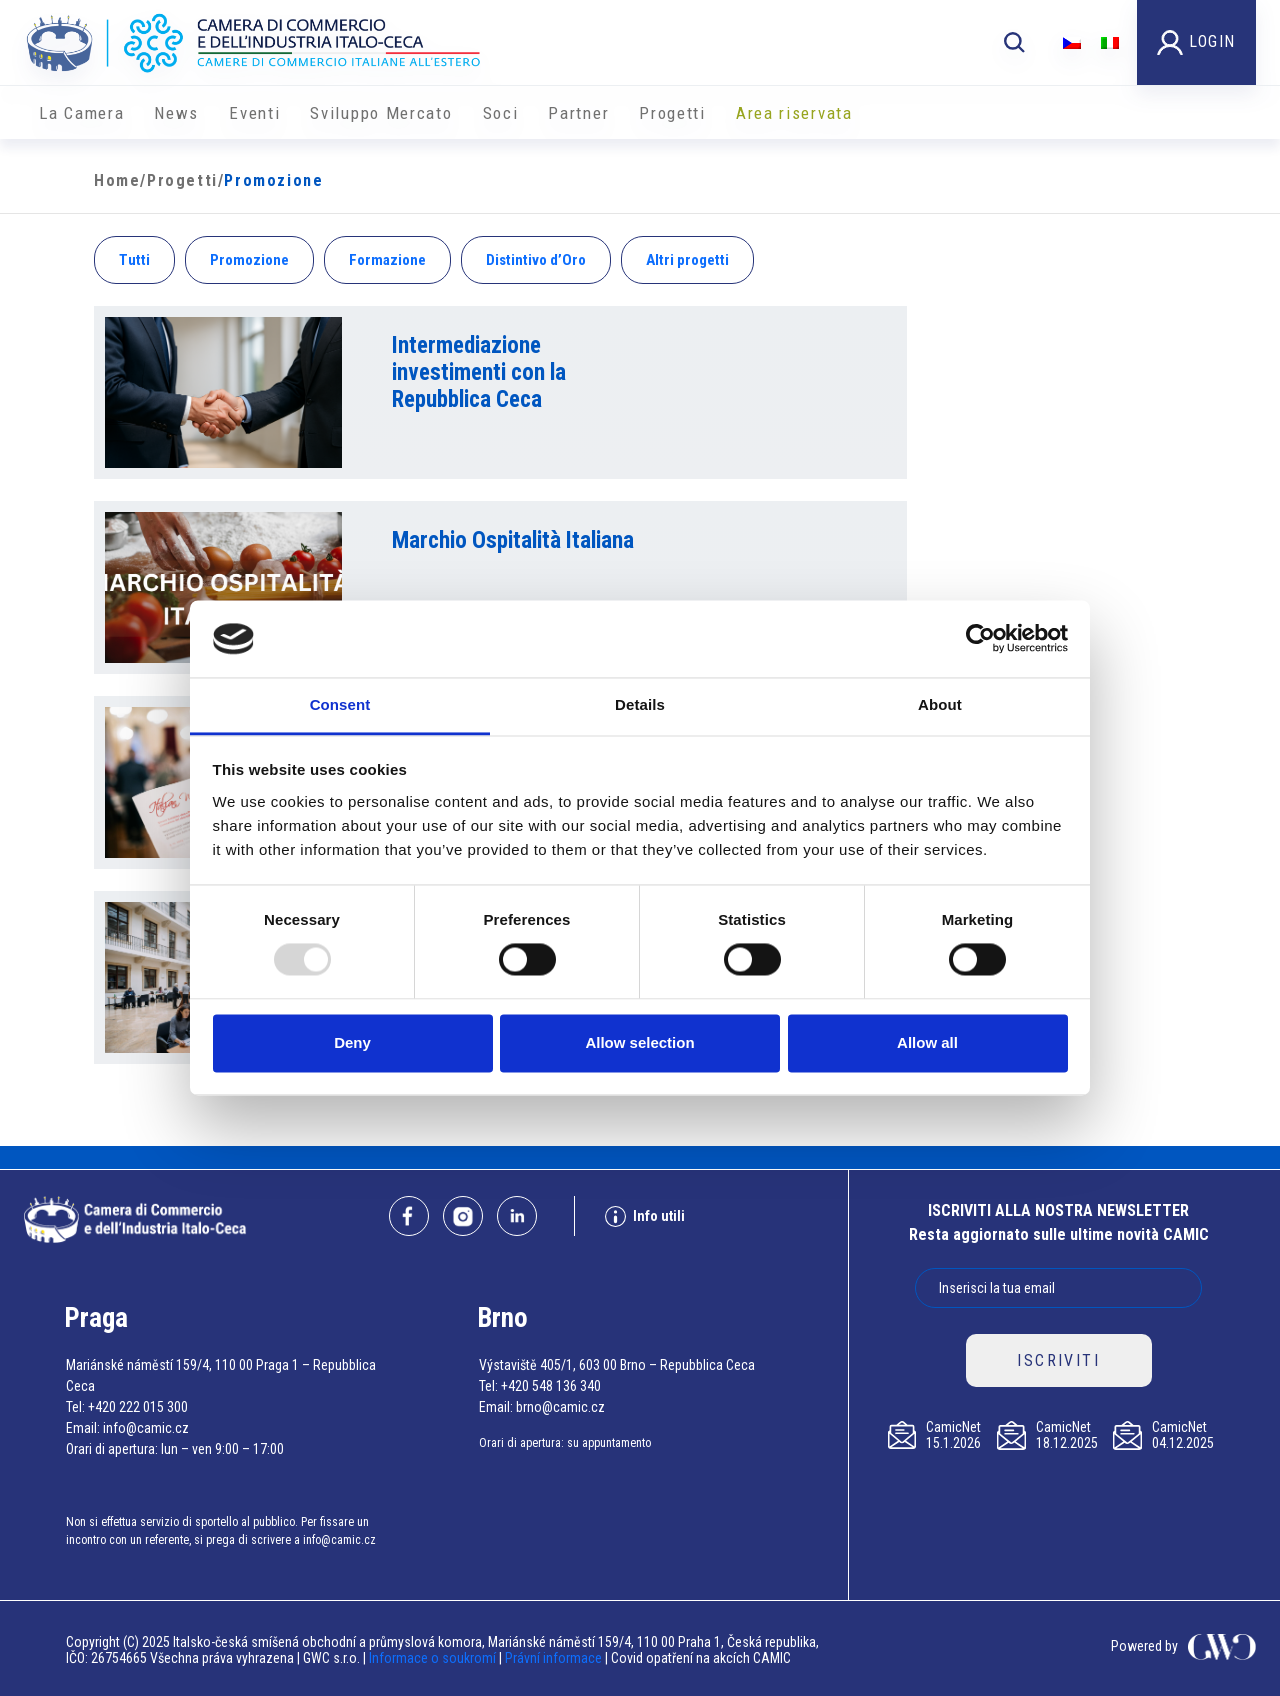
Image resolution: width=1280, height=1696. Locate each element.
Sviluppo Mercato (381, 113)
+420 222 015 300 (138, 1407)
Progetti (672, 113)
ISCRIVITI (1058, 1360)
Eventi (254, 113)
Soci (501, 113)
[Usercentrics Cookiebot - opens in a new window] (980, 639)
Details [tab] (640, 704)
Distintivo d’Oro (536, 260)
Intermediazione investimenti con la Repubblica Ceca (479, 372)
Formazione (387, 260)
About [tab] (940, 704)
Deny (352, 1042)
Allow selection (639, 1042)
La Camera (81, 113)
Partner (578, 113)
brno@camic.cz (560, 1407)
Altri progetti (687, 260)
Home (117, 180)
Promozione (249, 260)
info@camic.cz (146, 1428)
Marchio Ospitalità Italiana (513, 540)
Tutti (134, 260)
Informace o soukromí (434, 1658)
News (176, 113)
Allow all (927, 1042)
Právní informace (553, 1658)
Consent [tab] (340, 704)
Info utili (645, 1216)
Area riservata (794, 113)
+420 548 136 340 (551, 1386)
